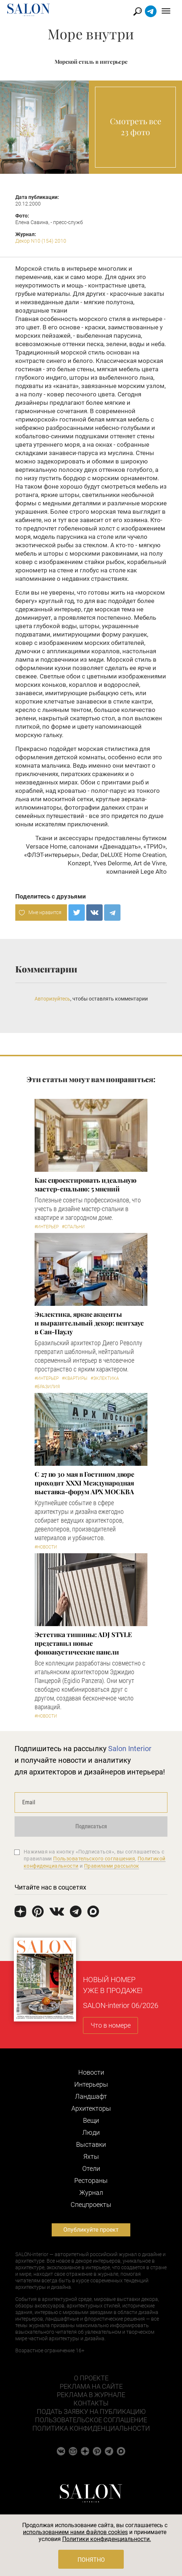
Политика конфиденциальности (91, 2428)
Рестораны (91, 2180)
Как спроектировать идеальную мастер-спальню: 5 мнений (85, 1184)
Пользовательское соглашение (91, 2420)
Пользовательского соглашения (94, 1858)
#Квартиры (74, 1378)
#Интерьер (47, 1227)
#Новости (46, 1547)
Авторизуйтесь (52, 999)
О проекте (91, 2378)
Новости (91, 2072)
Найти (138, 11)
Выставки (91, 2144)
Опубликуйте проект (91, 2229)
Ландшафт (91, 2096)
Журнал (91, 2192)
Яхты (91, 2156)
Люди (91, 2132)
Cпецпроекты (91, 2204)
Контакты (91, 2403)
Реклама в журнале (91, 2395)
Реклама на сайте (91, 2386)
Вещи (91, 2120)
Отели (91, 2168)
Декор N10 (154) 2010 (40, 241)
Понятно (91, 2559)
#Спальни (73, 1227)
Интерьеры (91, 2084)
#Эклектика (105, 1378)
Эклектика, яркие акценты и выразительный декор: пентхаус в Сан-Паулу (89, 1323)
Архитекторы (91, 2108)
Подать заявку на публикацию (91, 2411)
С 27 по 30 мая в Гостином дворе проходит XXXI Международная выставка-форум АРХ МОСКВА (84, 1483)
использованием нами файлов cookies (75, 2532)
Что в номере (111, 2025)
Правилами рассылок (111, 1866)
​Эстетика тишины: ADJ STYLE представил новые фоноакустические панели (83, 1643)
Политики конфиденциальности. (106, 2539)
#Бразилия (47, 1387)
